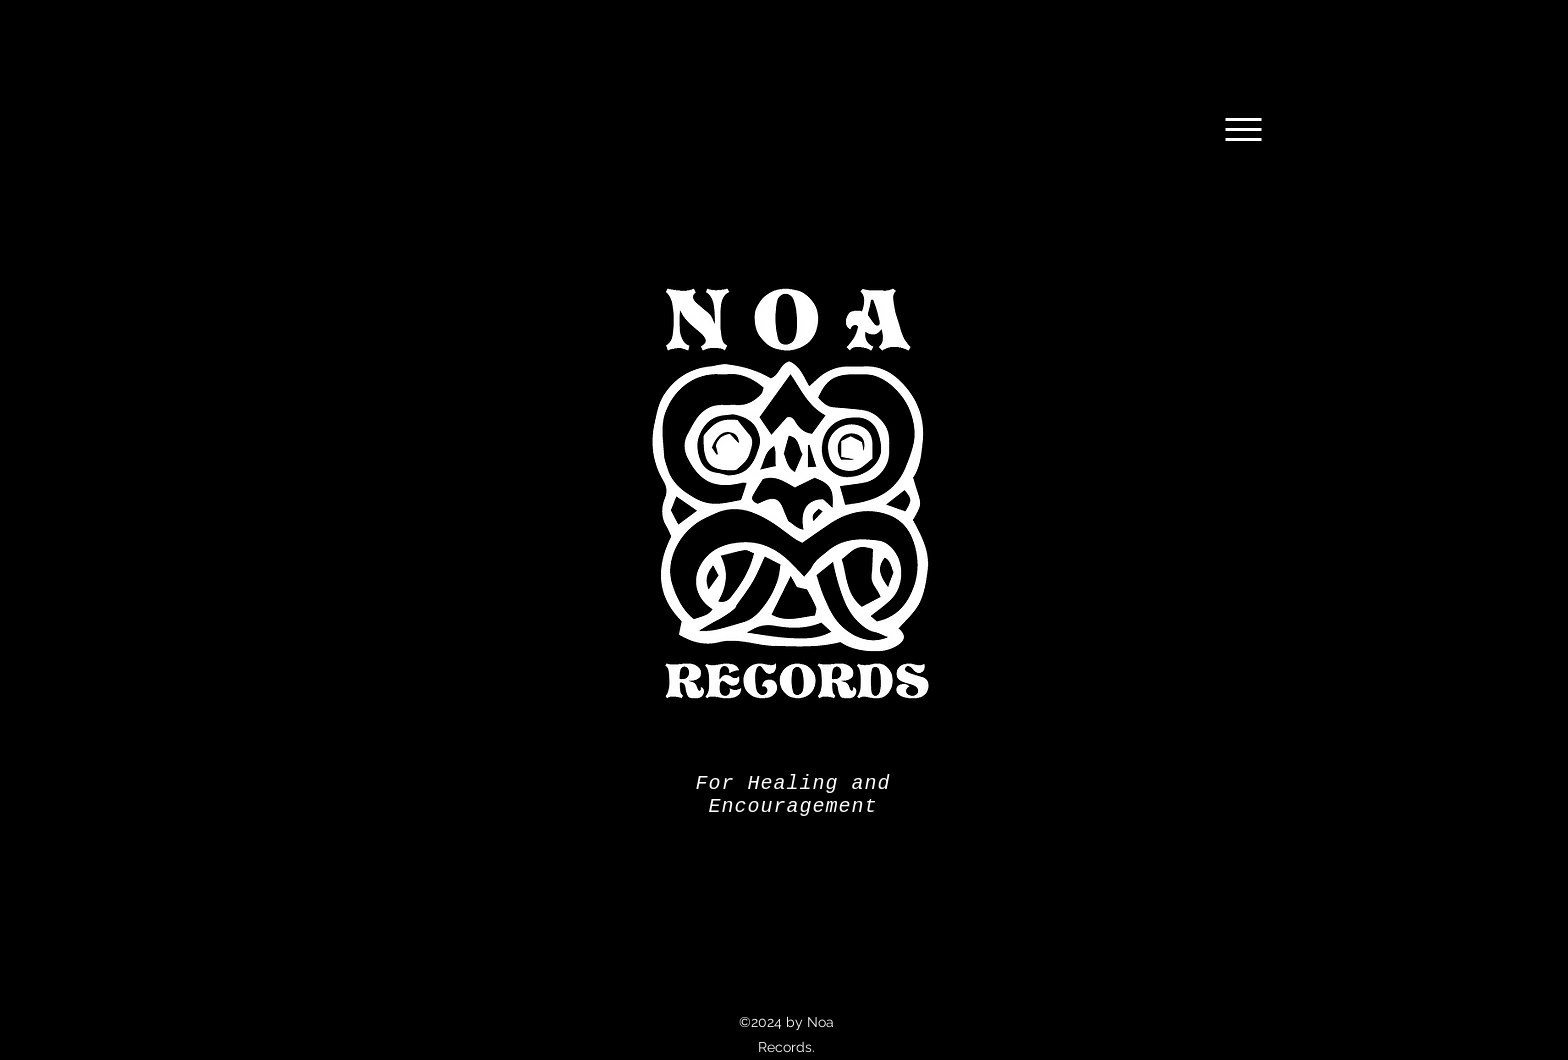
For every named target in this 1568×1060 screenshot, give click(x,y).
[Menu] (1243, 129)
